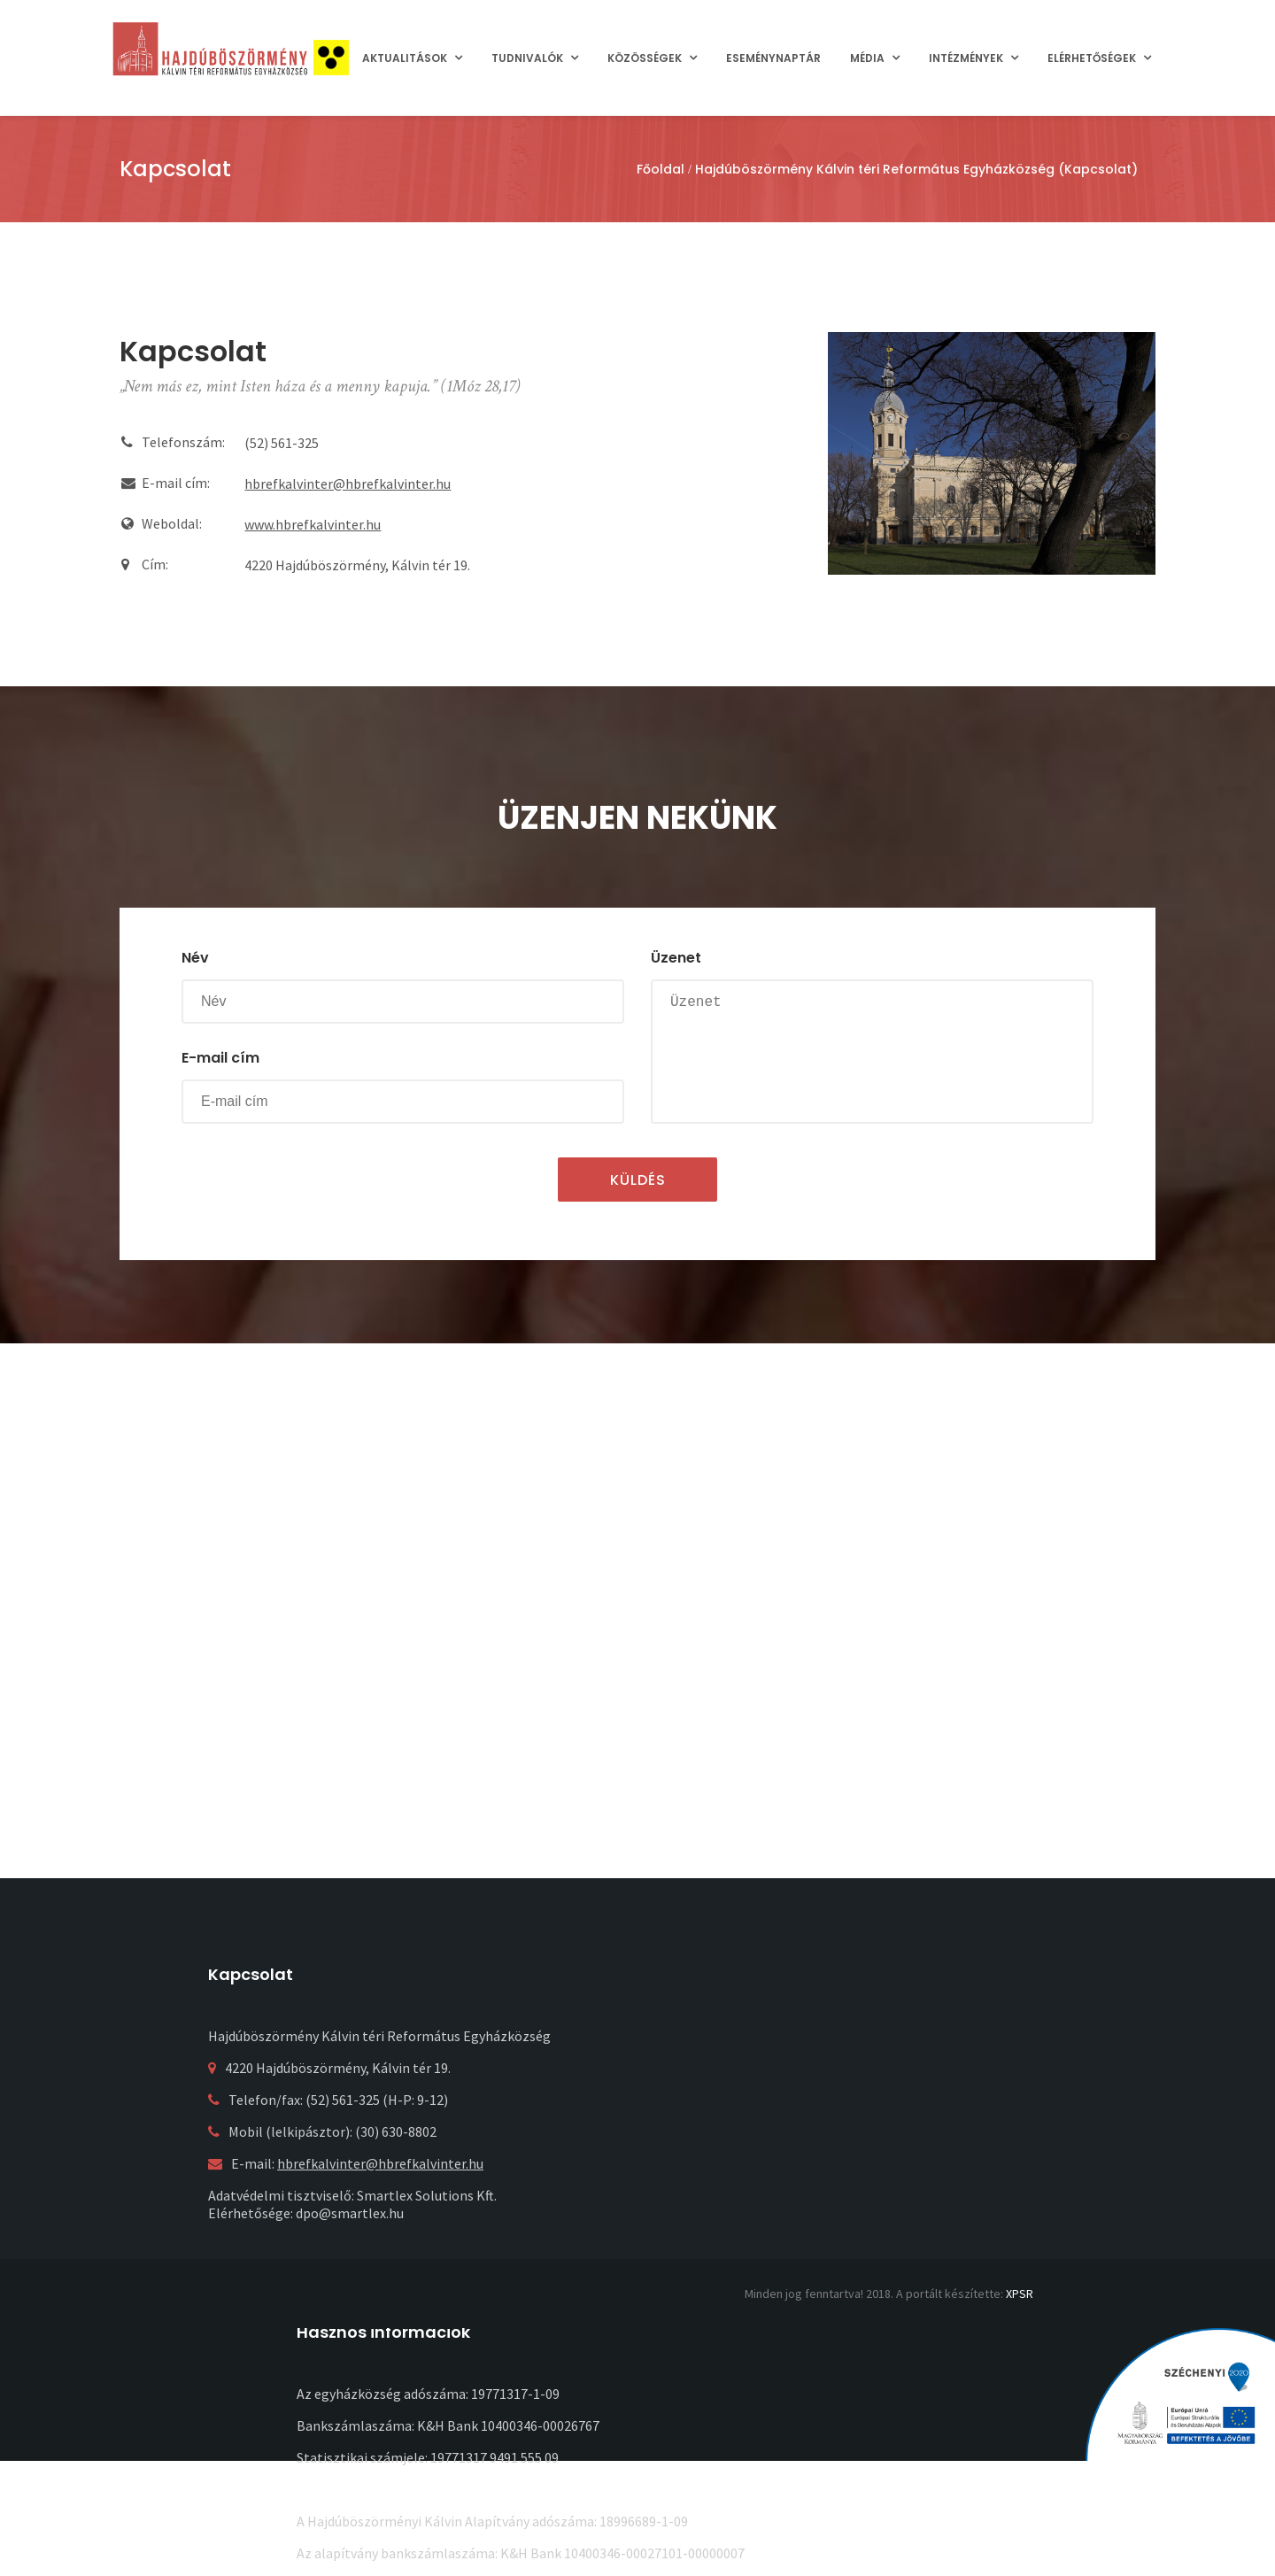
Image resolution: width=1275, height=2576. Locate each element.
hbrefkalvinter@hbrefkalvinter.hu (347, 483)
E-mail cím (220, 1058)
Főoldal (660, 169)
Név (195, 958)
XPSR (1019, 2293)
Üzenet (676, 958)
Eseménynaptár (773, 58)
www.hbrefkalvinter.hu (312, 524)
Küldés (638, 1180)
